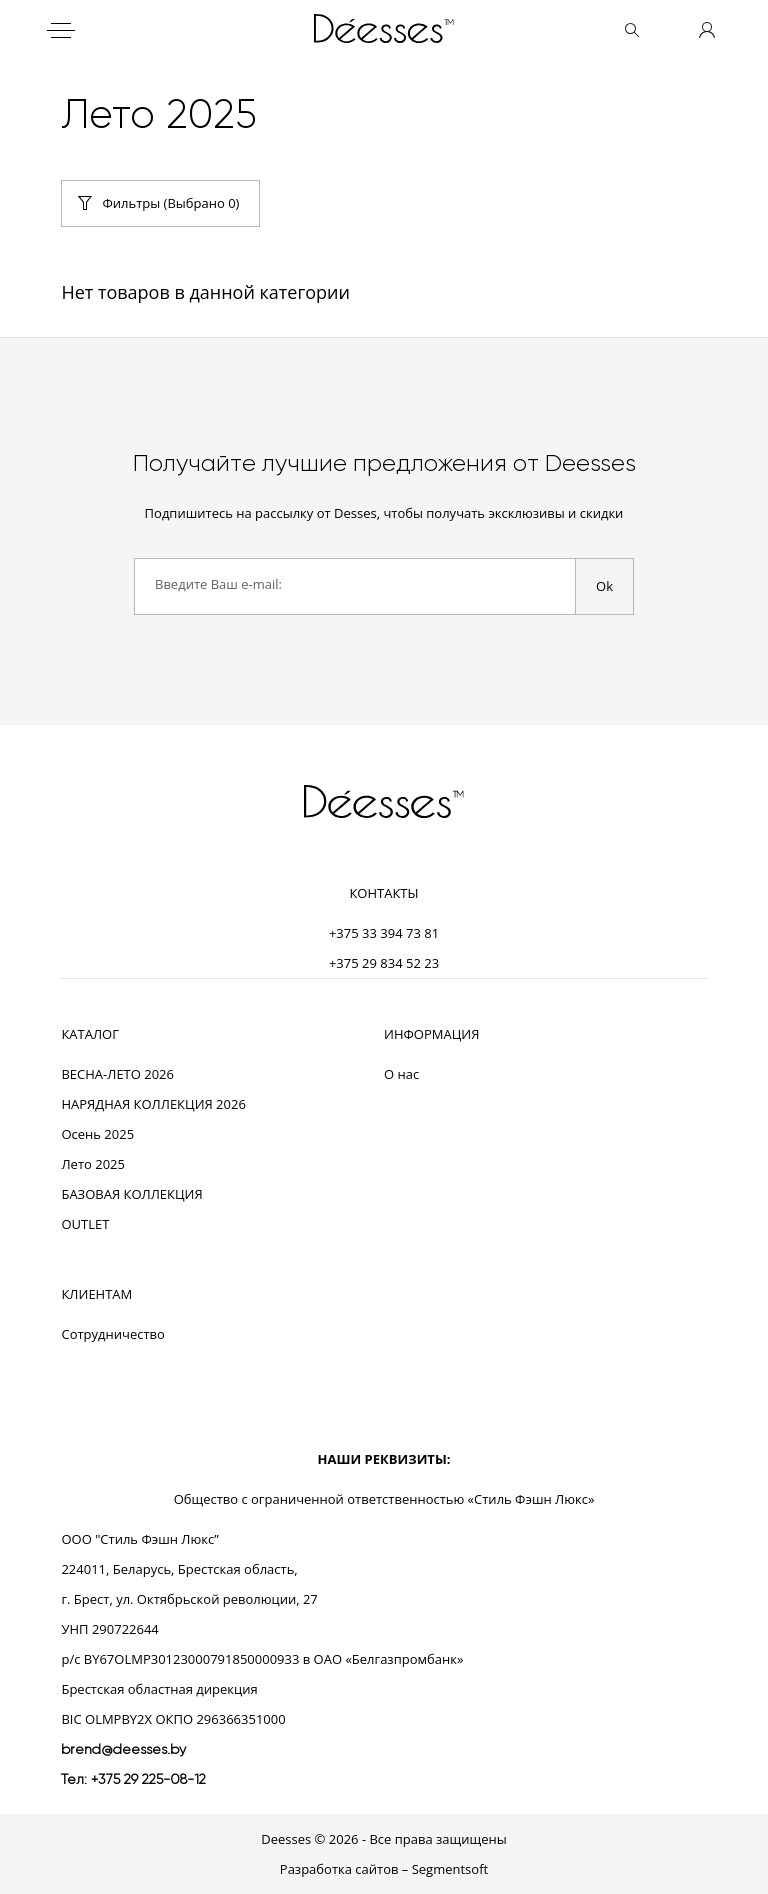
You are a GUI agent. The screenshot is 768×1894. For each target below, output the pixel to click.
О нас (401, 1074)
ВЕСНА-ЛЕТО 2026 (117, 1074)
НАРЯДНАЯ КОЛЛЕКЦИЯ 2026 (153, 1104)
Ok (604, 586)
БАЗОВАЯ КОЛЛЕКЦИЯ (131, 1194)
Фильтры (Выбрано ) (170, 203)
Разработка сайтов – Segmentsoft (384, 1869)
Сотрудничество (112, 1334)
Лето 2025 (93, 1164)
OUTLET (85, 1224)
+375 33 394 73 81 (384, 933)
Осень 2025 (97, 1134)
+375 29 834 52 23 (384, 963)
